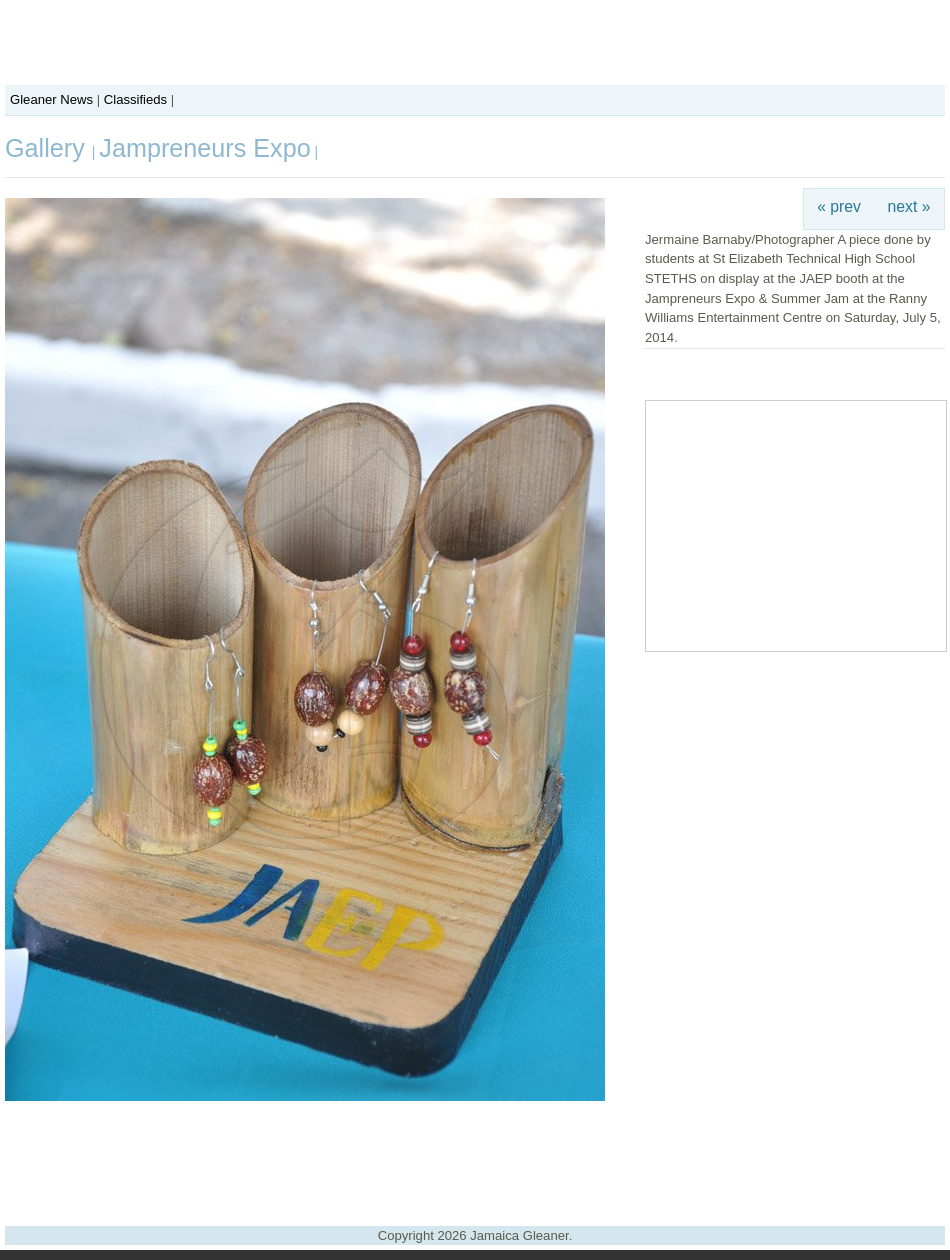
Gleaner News (51, 99)
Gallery (48, 148)
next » (909, 206)
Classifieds (135, 99)
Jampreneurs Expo (204, 148)
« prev (839, 206)
